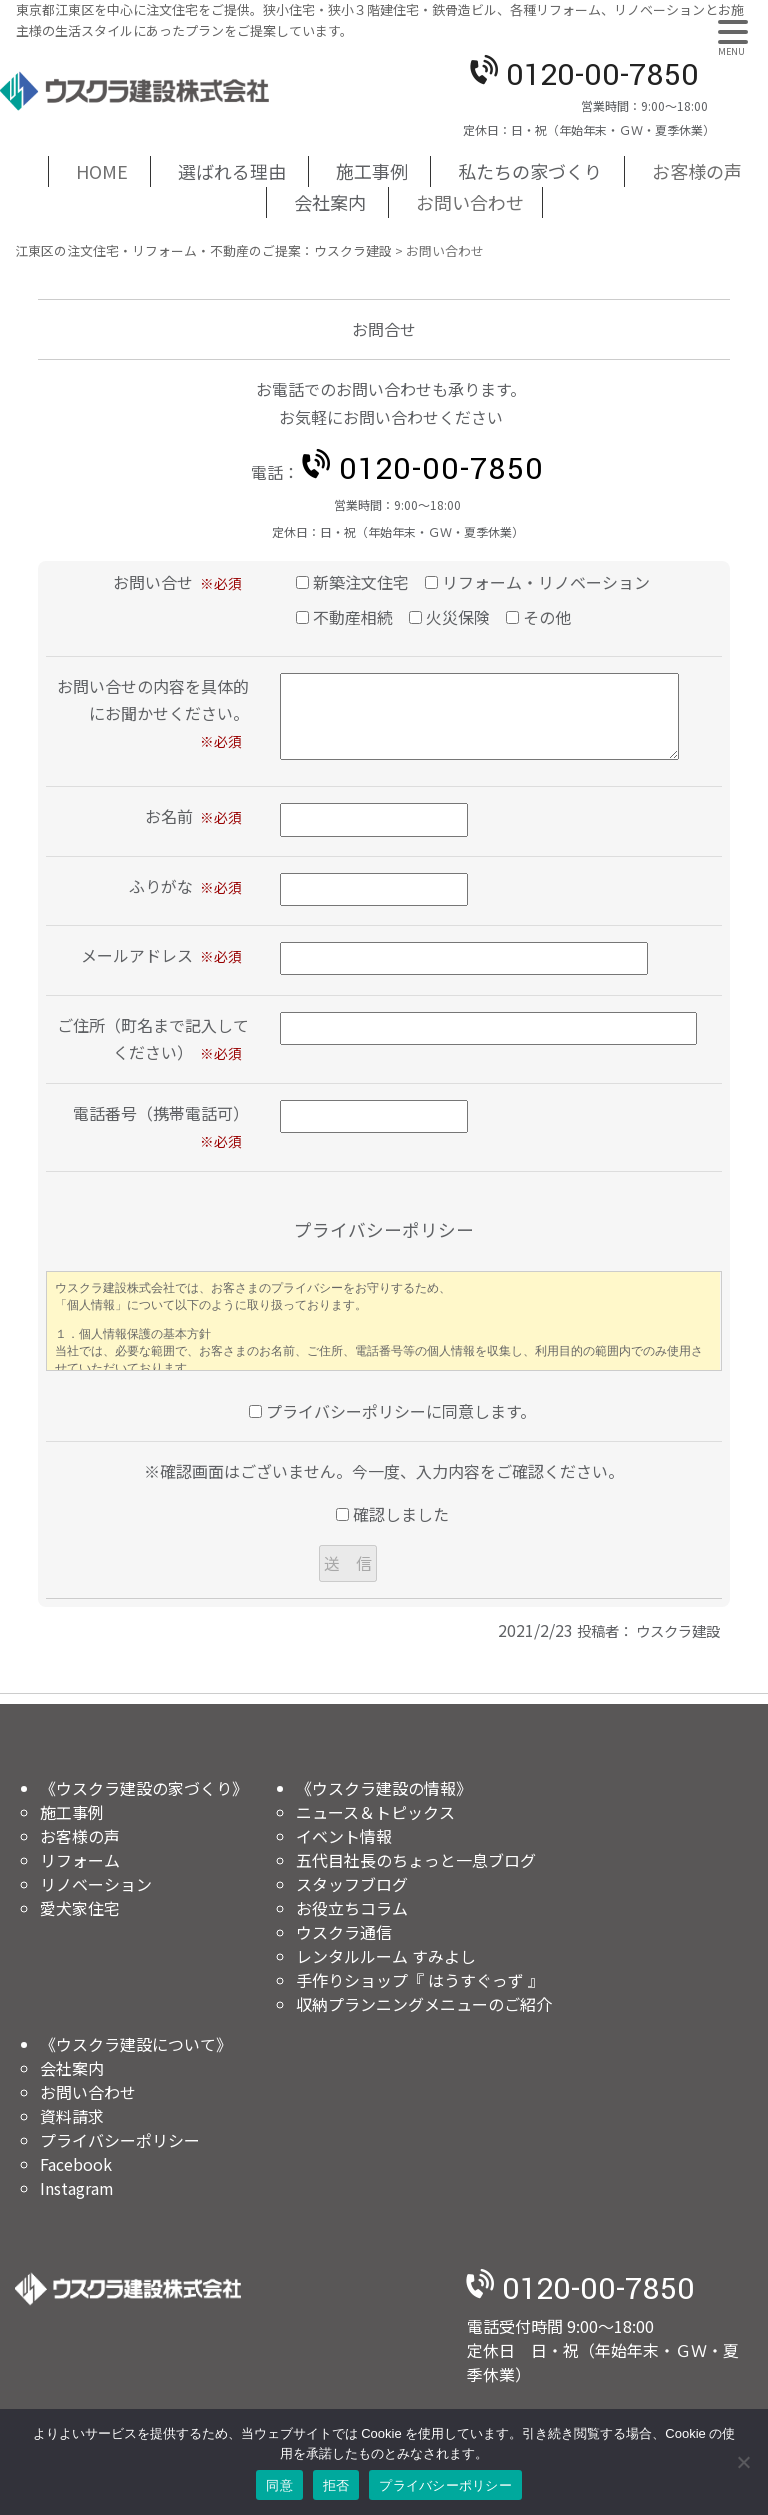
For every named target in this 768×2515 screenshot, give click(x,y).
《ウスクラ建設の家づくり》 (144, 1788)
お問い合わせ (470, 202)
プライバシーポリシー (120, 2140)
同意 (279, 2485)
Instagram (77, 2188)
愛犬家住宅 (80, 1908)
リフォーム (80, 1860)
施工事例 (372, 171)
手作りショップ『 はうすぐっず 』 (420, 1980)
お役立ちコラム (352, 1908)
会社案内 (330, 202)
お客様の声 (697, 171)
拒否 (336, 2485)
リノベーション (96, 1884)
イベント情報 (344, 1836)
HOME (102, 171)
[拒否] (743, 2462)
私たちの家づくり (530, 171)
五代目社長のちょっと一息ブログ (416, 1860)
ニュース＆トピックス (375, 1812)
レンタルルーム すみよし (386, 1956)
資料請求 (72, 2116)
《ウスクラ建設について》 (136, 2044)
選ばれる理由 (232, 171)
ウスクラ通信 (344, 1932)
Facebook (76, 2164)
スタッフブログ (352, 1884)
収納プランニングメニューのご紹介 (424, 2004)
